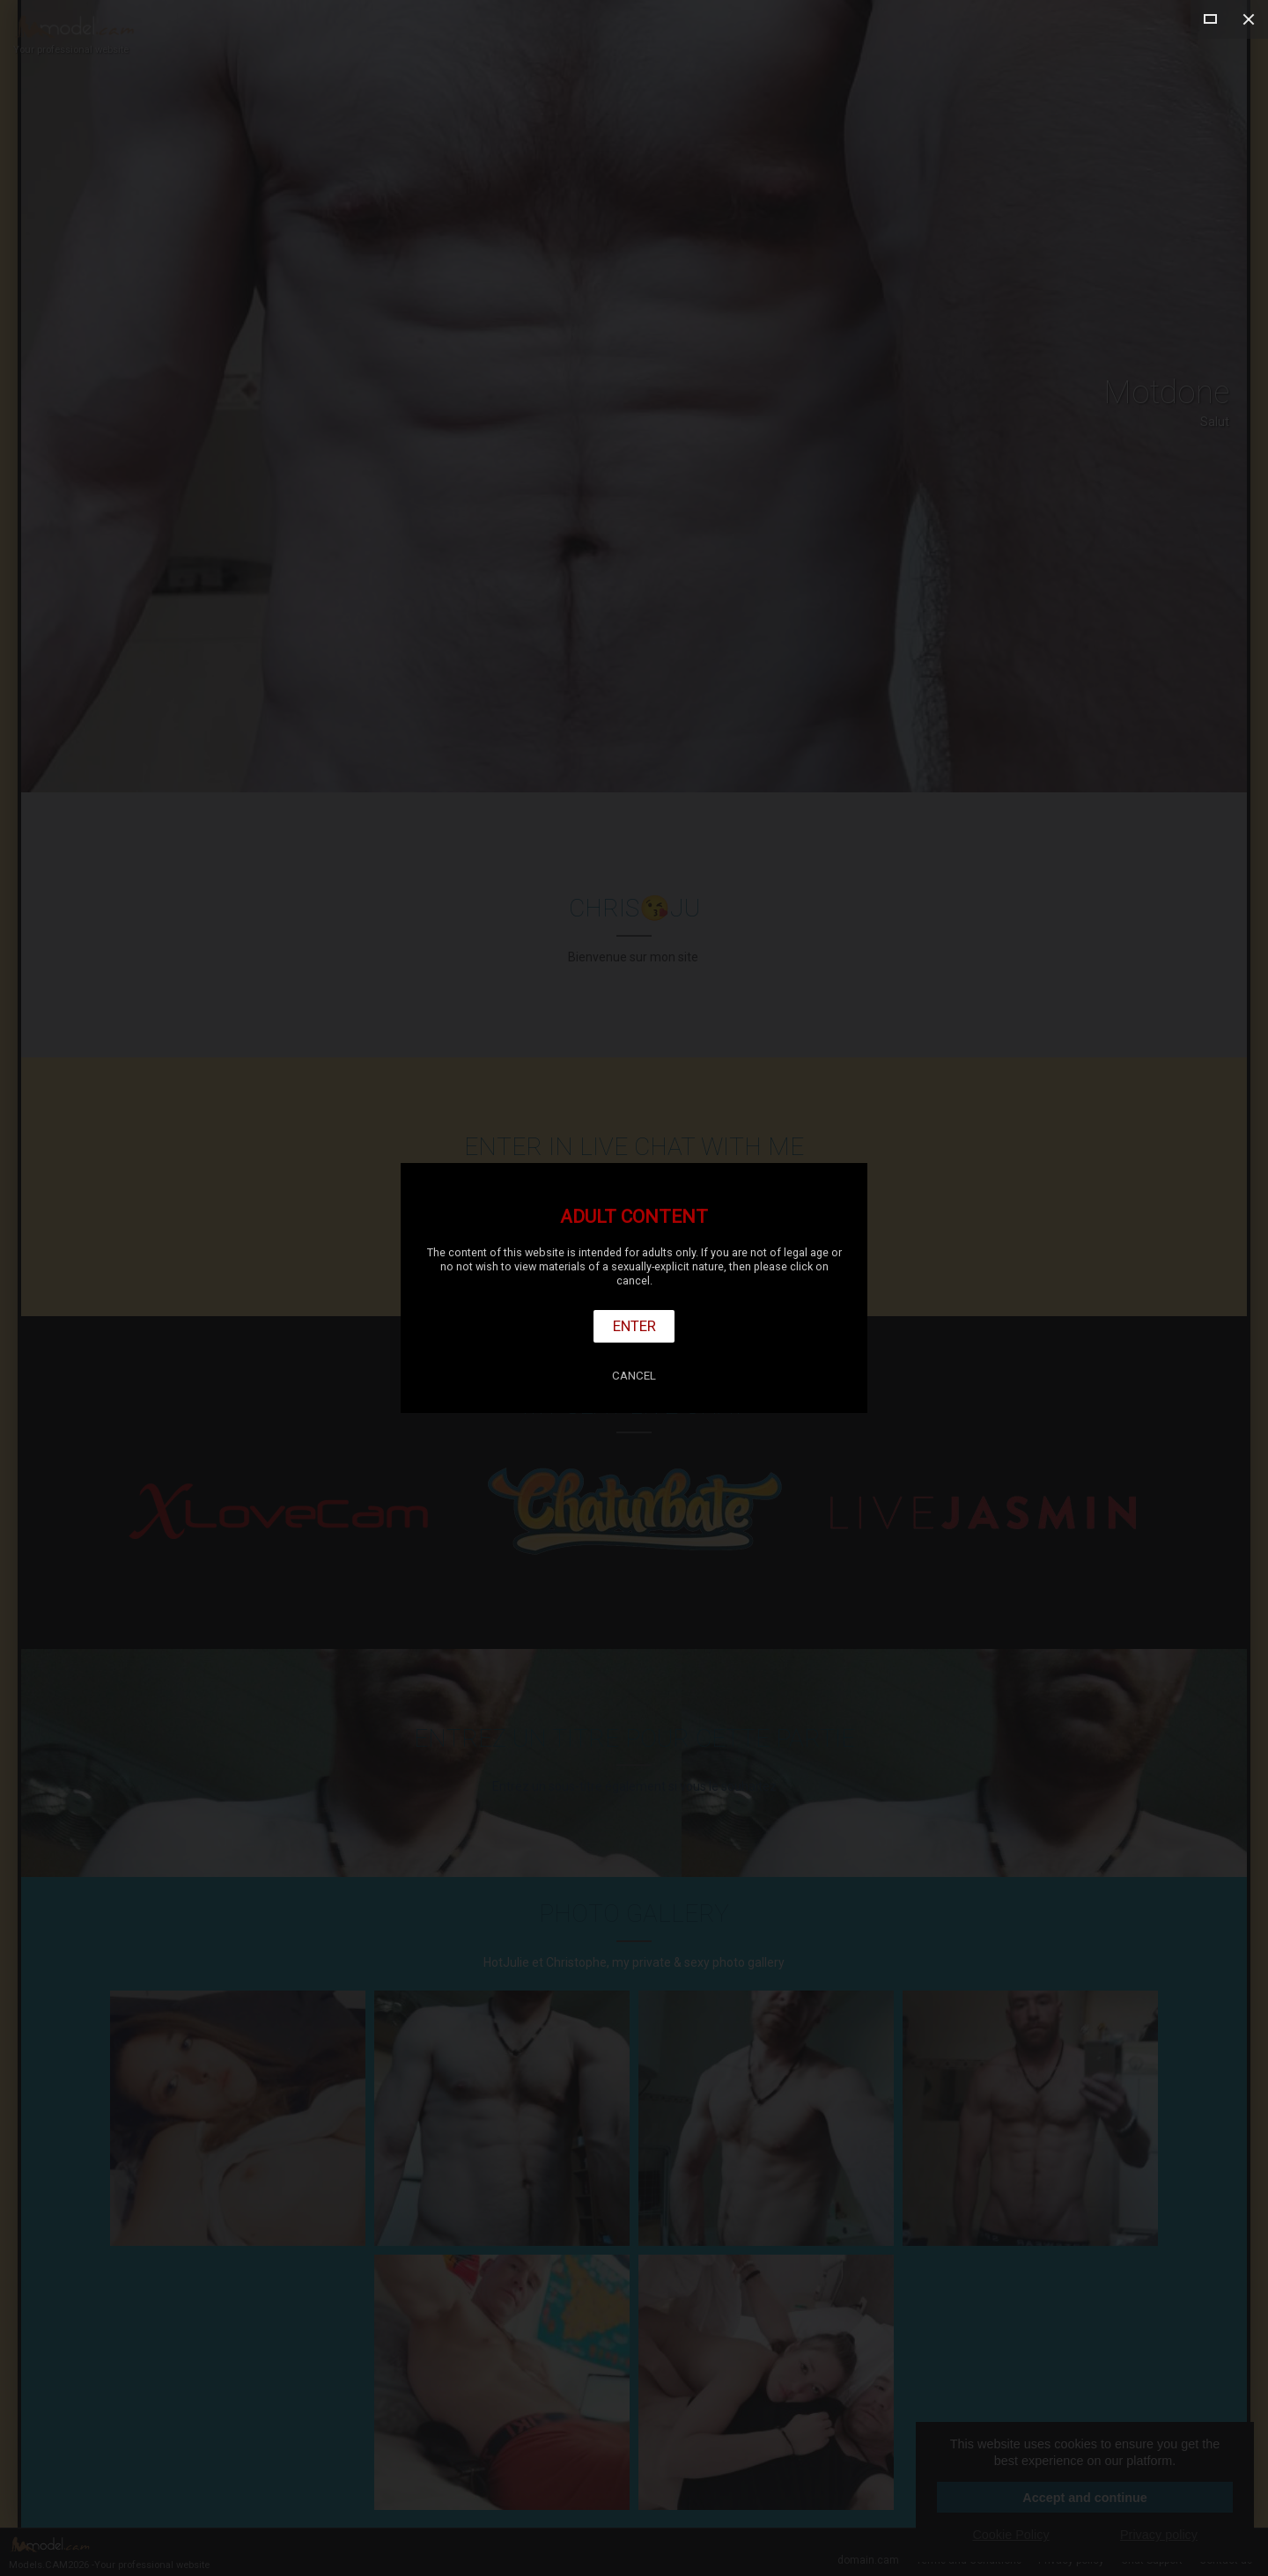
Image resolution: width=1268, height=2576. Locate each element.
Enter (634, 1326)
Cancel (634, 1375)
